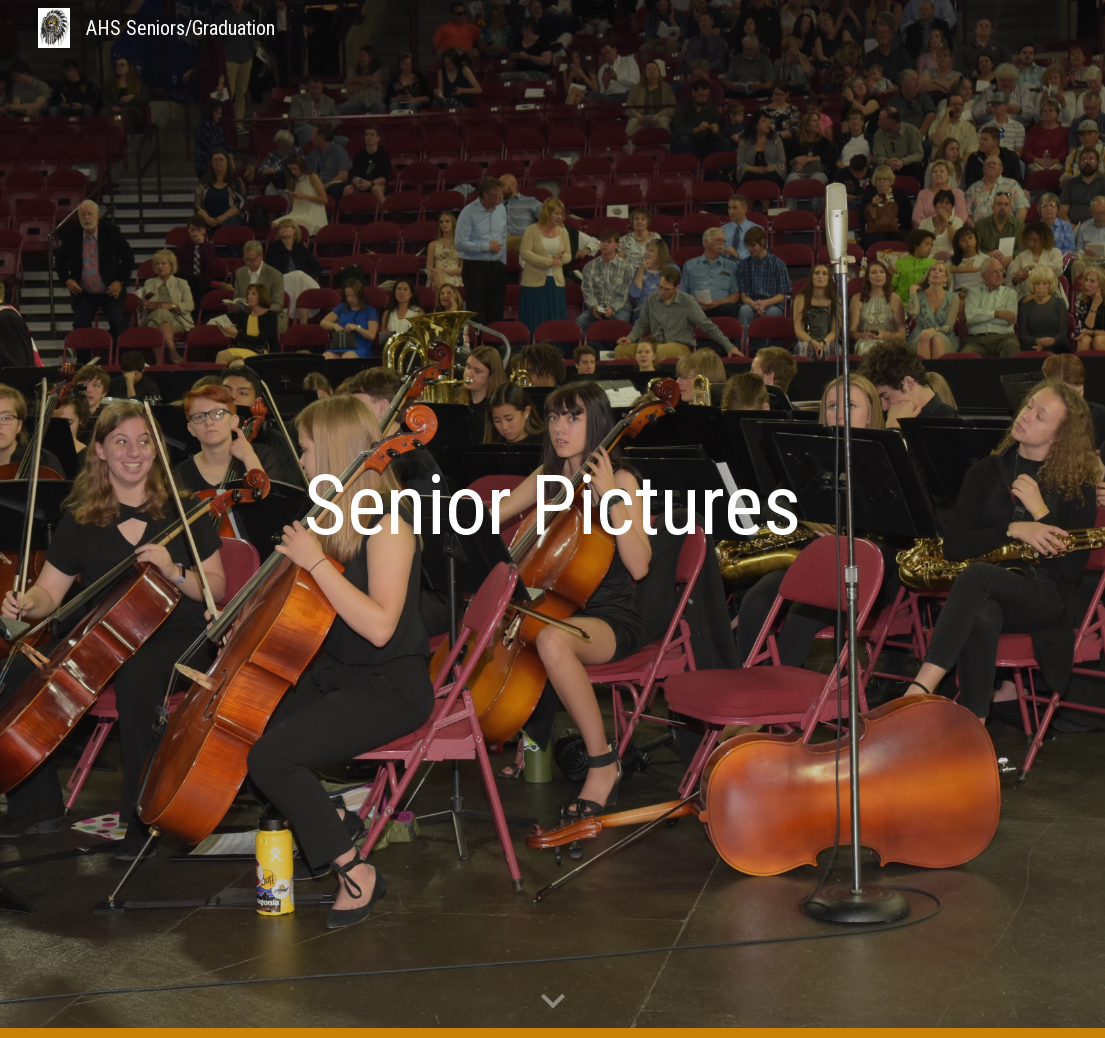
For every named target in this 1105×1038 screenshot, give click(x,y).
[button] (553, 1002)
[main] (553, 505)
